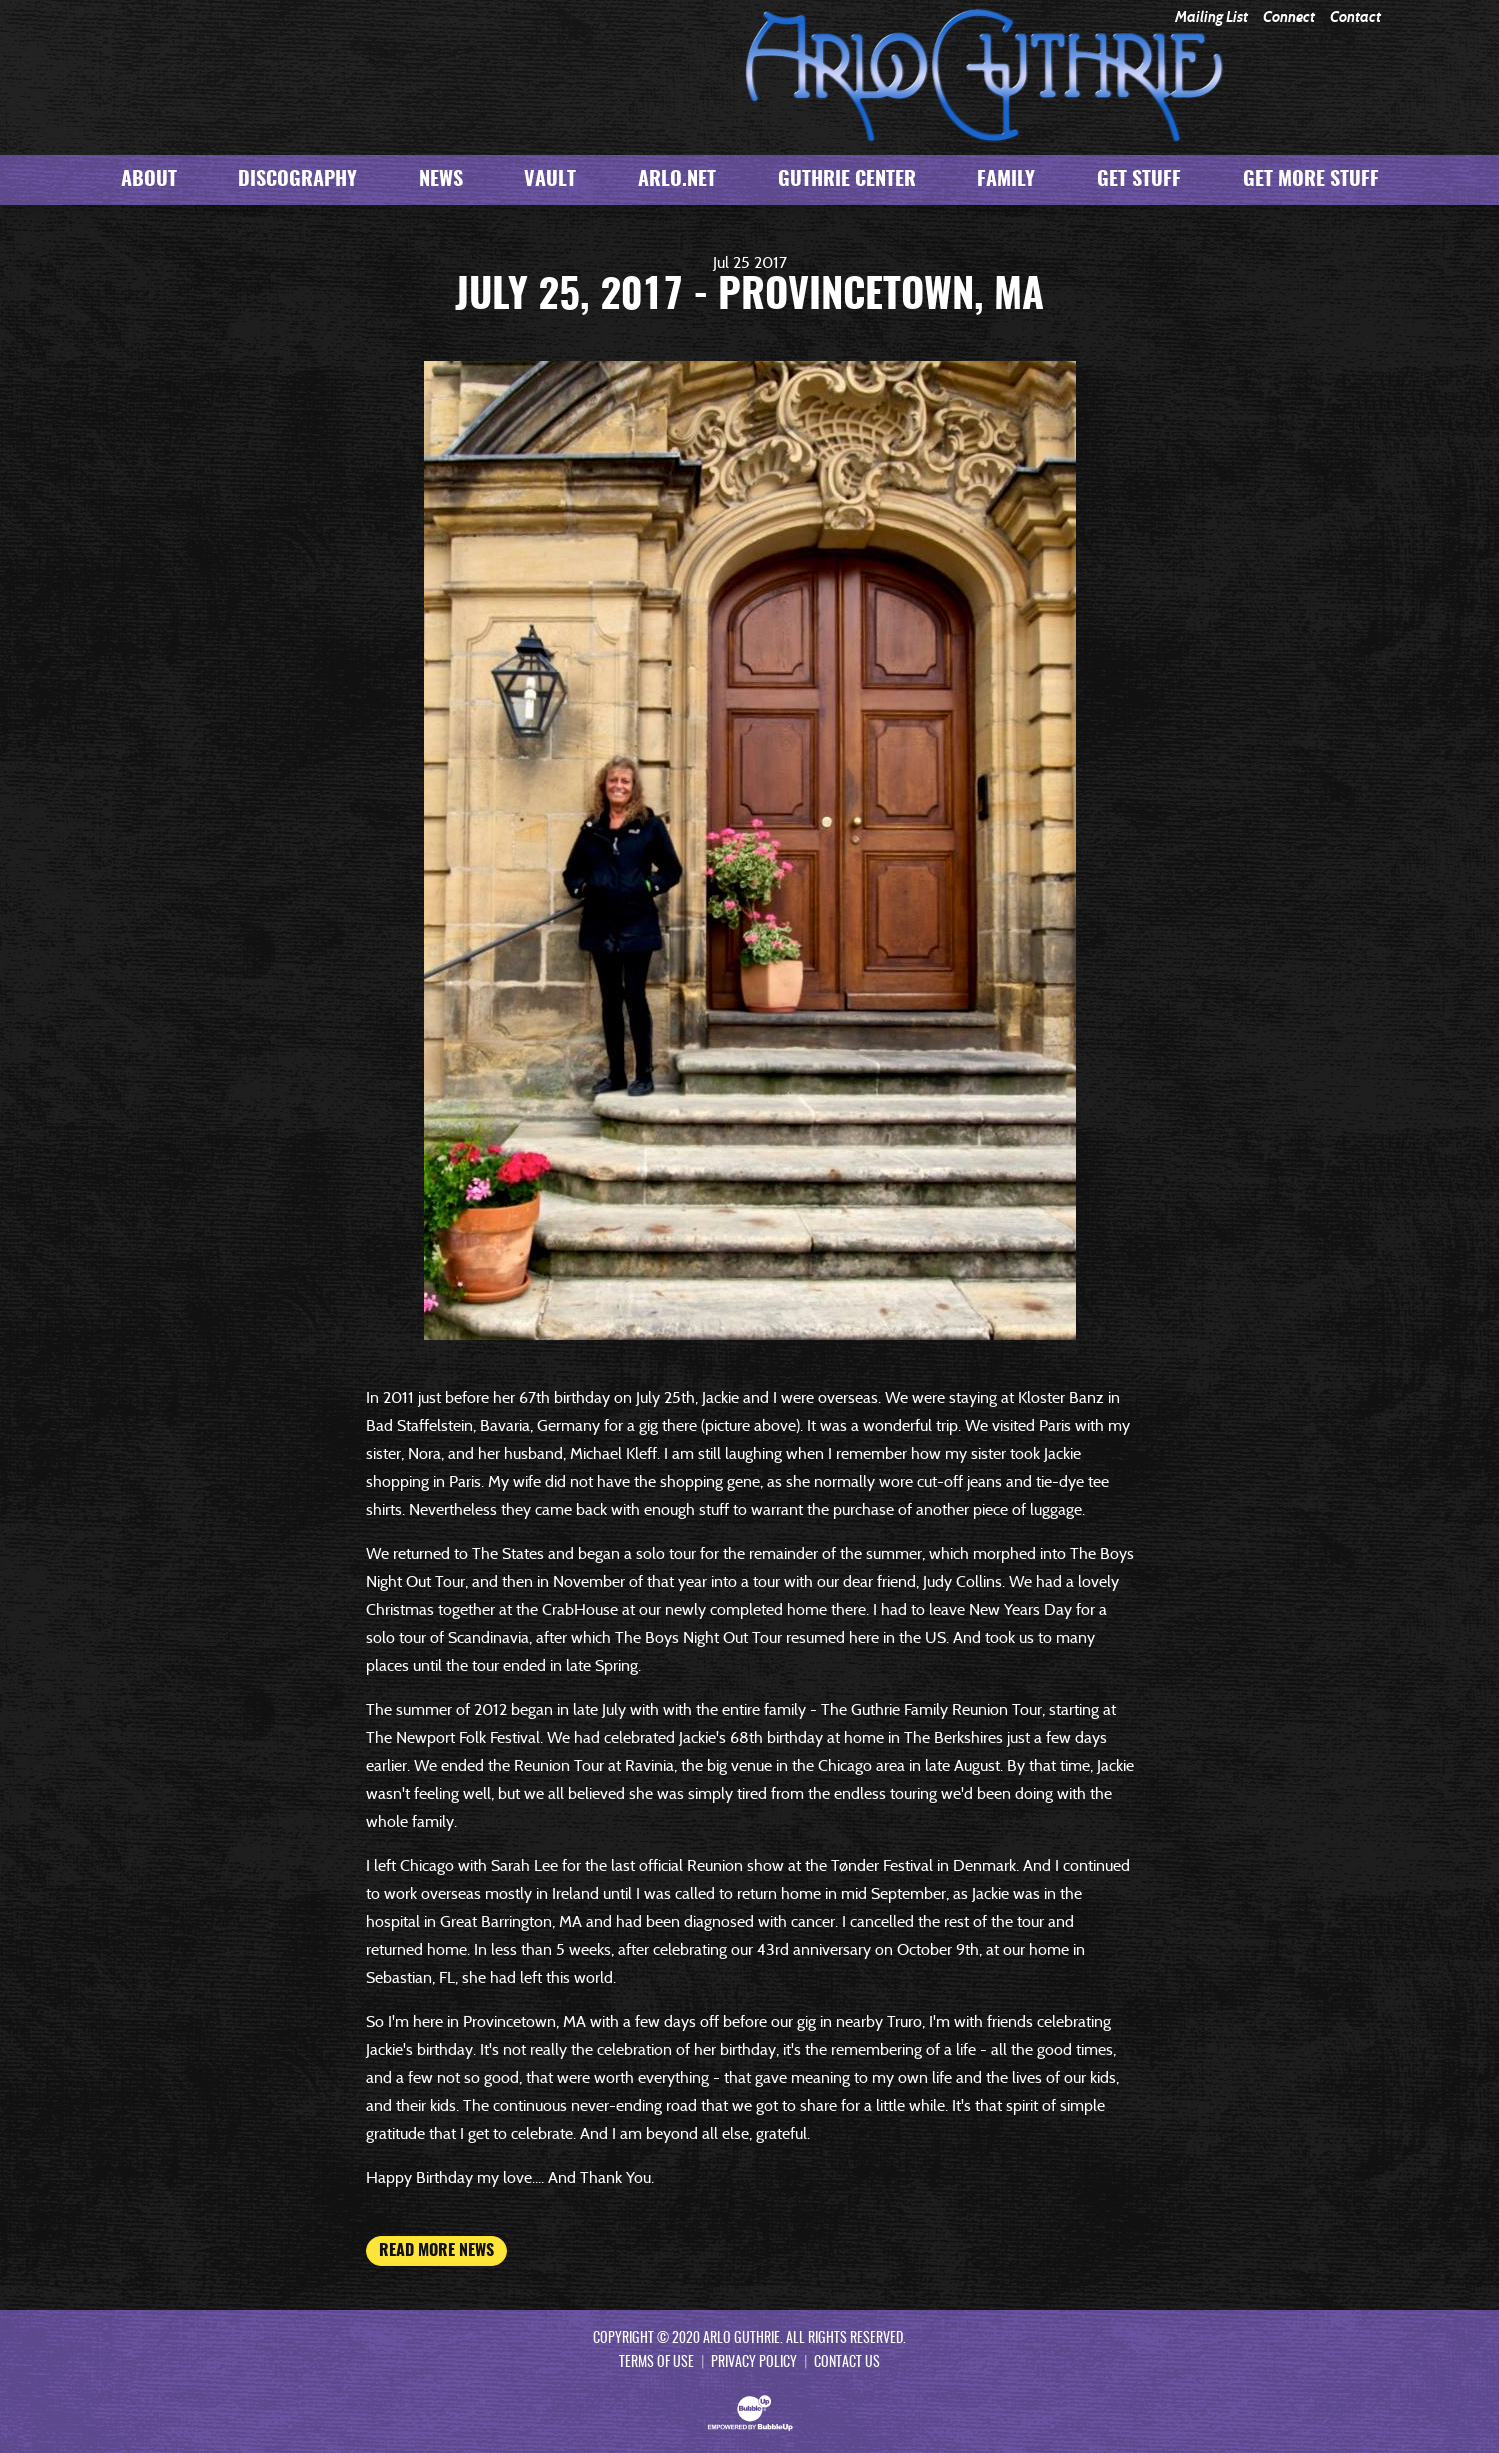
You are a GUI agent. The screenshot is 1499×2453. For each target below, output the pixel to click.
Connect (1289, 17)
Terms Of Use (656, 2363)
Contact (1355, 17)
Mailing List (1211, 17)
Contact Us (847, 2363)
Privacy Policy (754, 2363)
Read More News (436, 2251)
